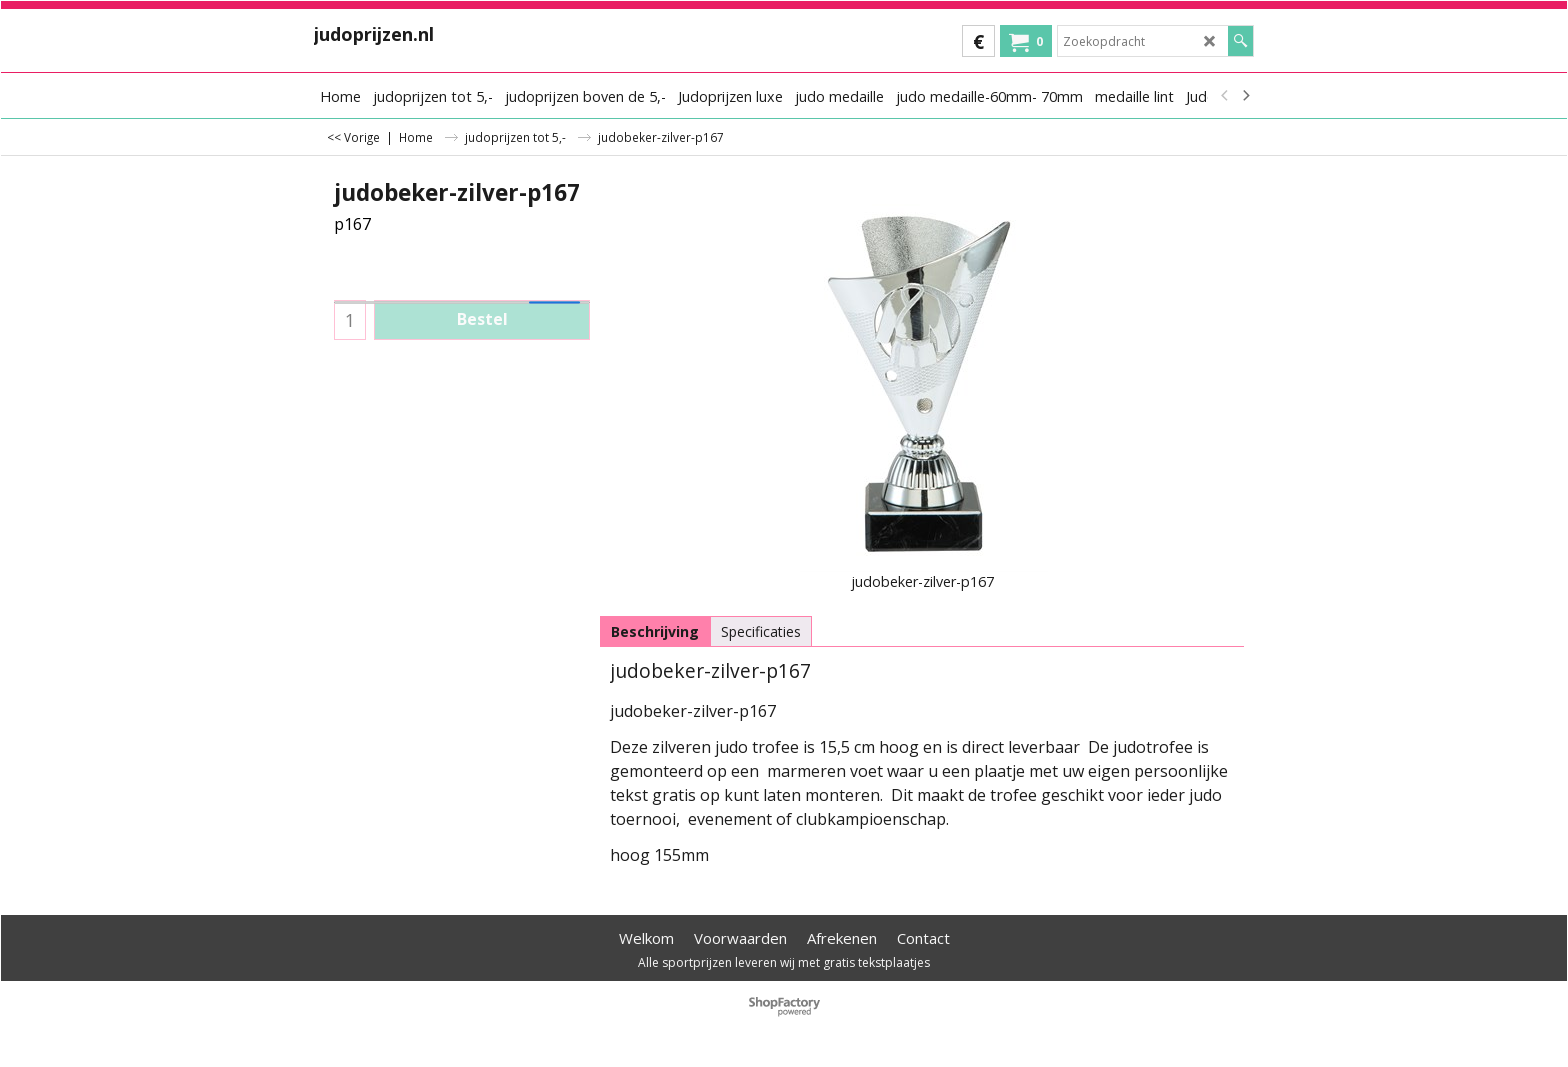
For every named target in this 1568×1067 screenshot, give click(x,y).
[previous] (1225, 96)
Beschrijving (655, 631)
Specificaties (761, 631)
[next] (1245, 96)
